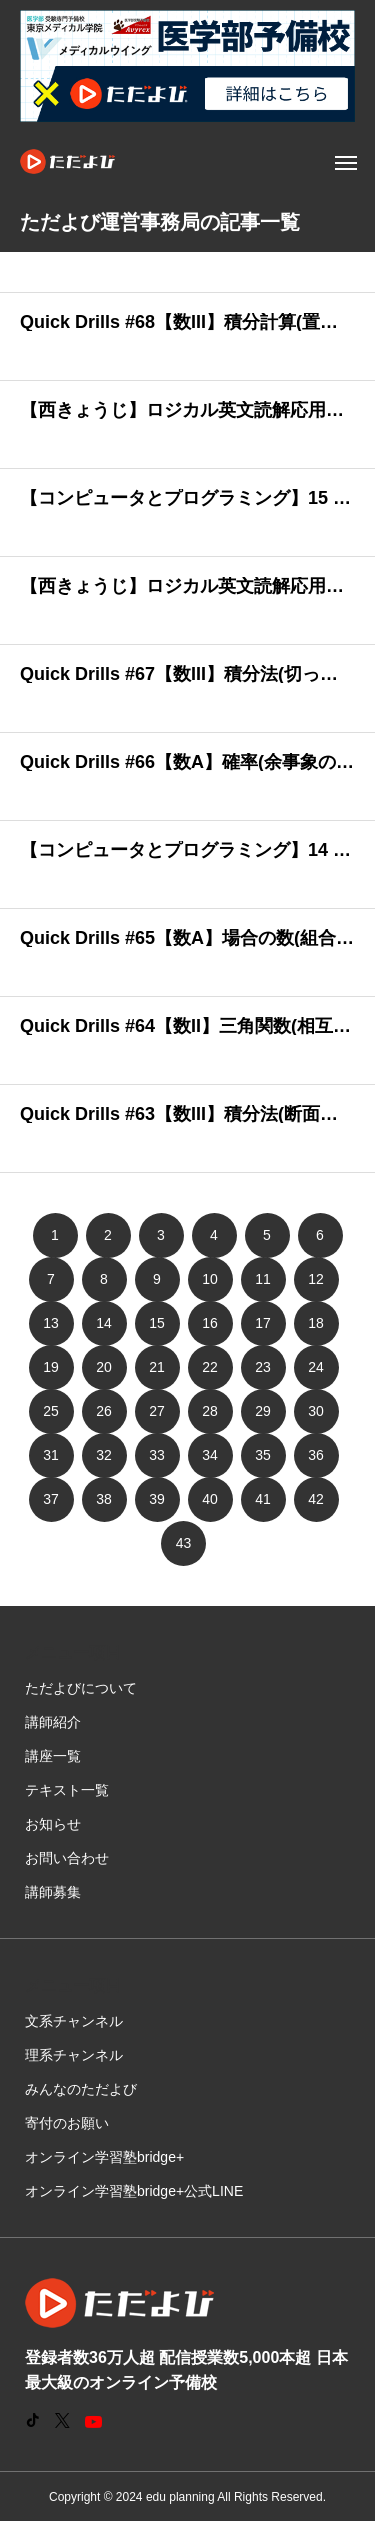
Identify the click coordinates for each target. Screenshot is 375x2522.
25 (51, 1411)
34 (210, 1455)
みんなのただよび (81, 2089)
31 (51, 1455)
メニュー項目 (73, 1652)
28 (210, 1411)
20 (104, 1367)
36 (316, 1455)
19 (51, 1367)
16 (210, 1323)
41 (263, 1499)
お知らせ (53, 1824)
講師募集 (53, 1892)
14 (104, 1323)
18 (316, 1323)
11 (263, 1279)
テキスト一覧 (67, 1790)
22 (210, 1367)
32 (104, 1455)
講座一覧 (53, 1756)
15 (157, 1323)
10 (210, 1279)
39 (157, 1499)
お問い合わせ (67, 1858)
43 (184, 1543)
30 (316, 1411)
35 (263, 1455)
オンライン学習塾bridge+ (104, 2157)
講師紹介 (53, 1722)
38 (104, 1499)
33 (157, 1455)
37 (51, 1499)
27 (157, 1411)
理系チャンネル (74, 2055)
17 (263, 1323)
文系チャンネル (74, 2021)
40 (210, 1499)
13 (51, 1323)
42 (316, 1499)
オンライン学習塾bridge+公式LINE (134, 2191)
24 (316, 1367)
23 (263, 1367)
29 (263, 1411)
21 (157, 1367)
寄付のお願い (67, 2123)
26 (104, 1411)
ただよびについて (81, 1688)
